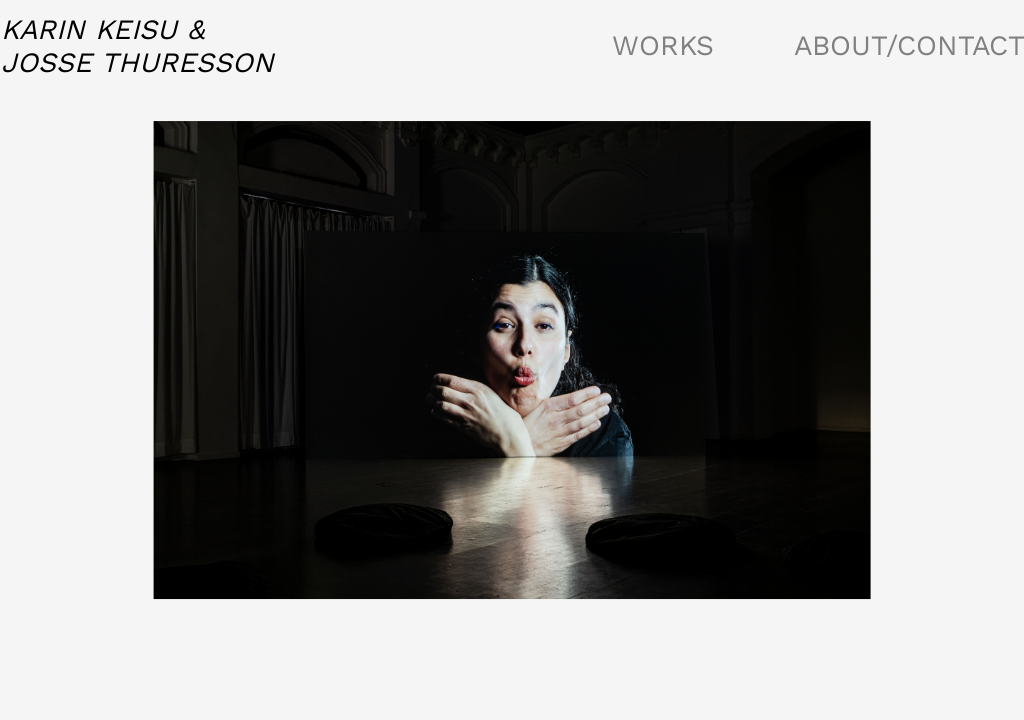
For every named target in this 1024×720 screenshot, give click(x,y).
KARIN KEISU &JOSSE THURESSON (137, 46)
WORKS (663, 45)
